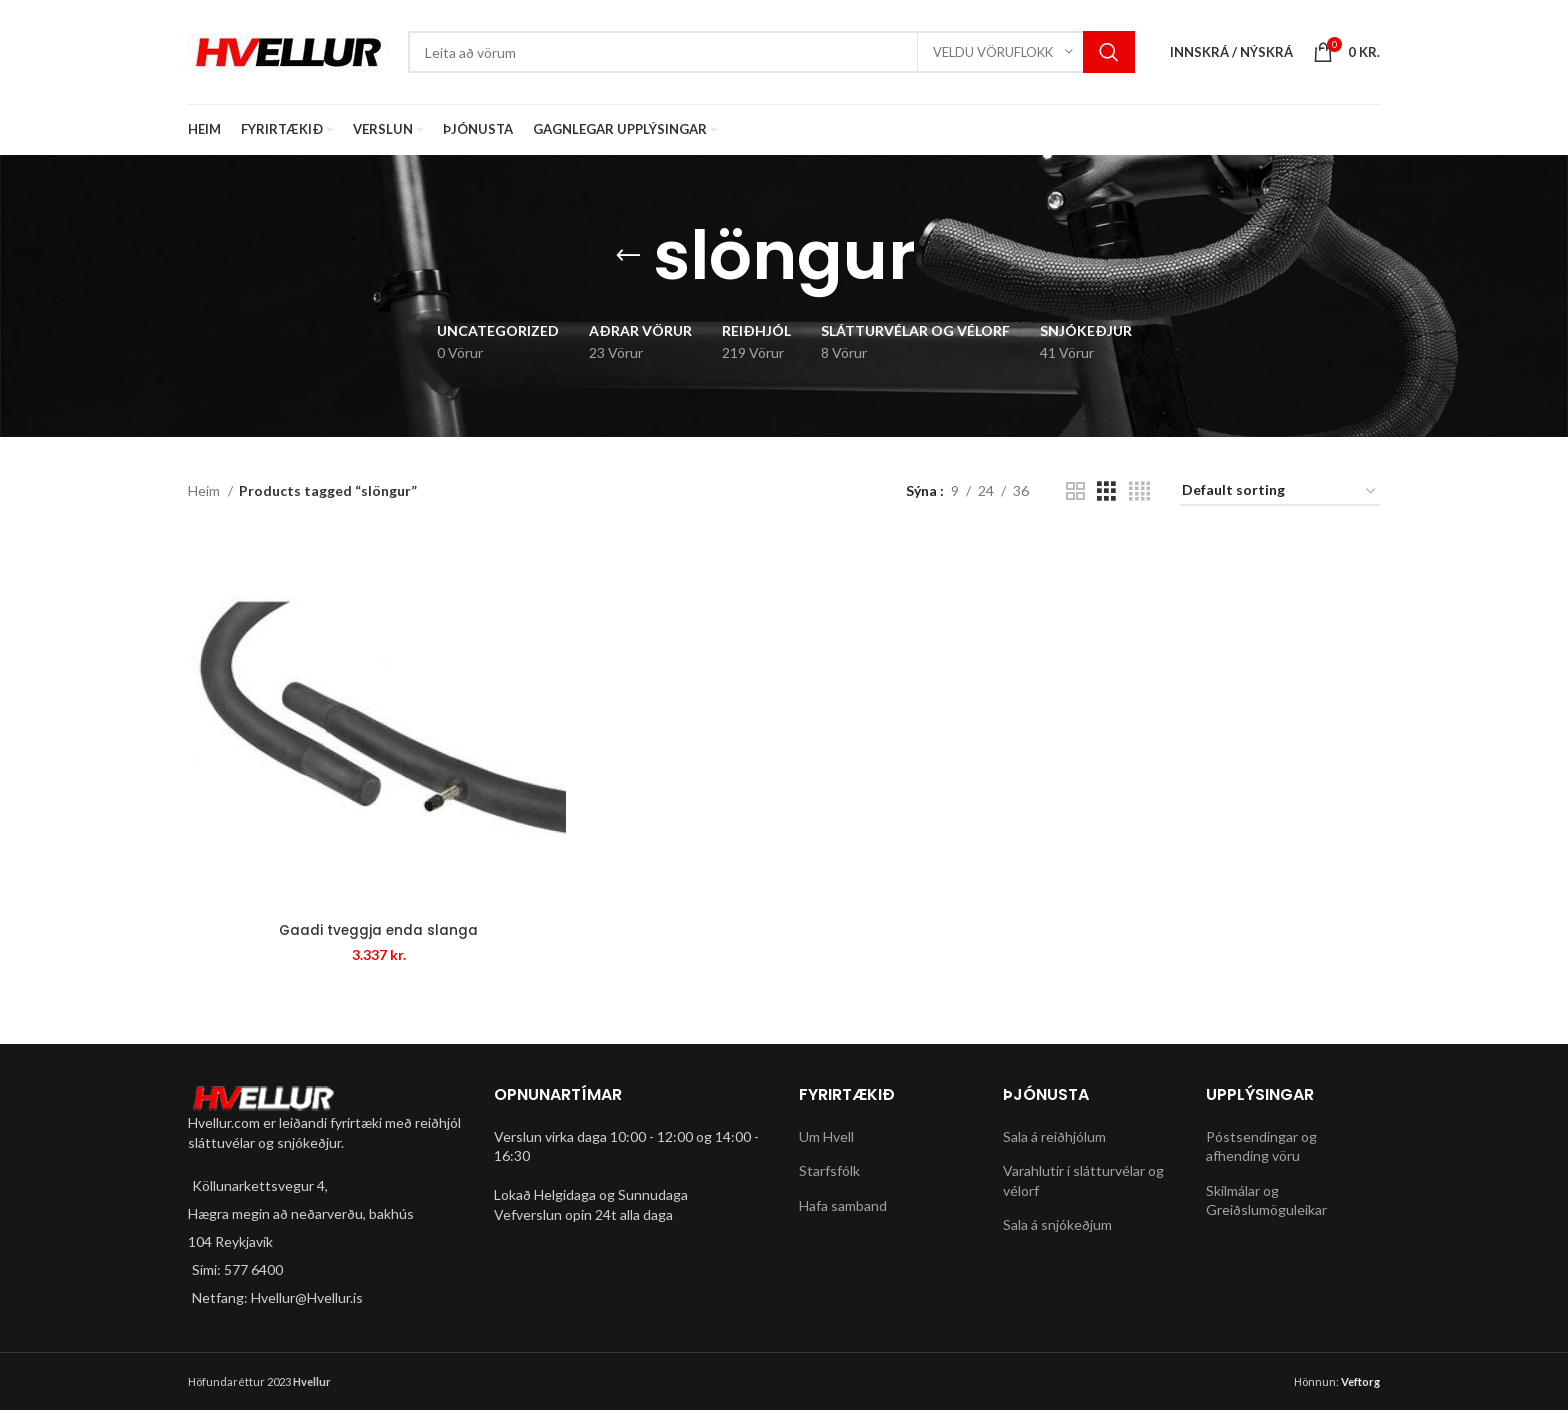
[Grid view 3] (1106, 491)
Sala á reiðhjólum (1054, 1137)
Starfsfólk (829, 1172)
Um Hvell (826, 1137)
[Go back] (628, 256)
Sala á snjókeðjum (1057, 1226)
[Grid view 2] (1075, 491)
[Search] (771, 52)
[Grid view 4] (1139, 491)
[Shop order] (1280, 491)
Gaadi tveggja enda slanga (377, 932)
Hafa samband (843, 1207)
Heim (205, 490)
